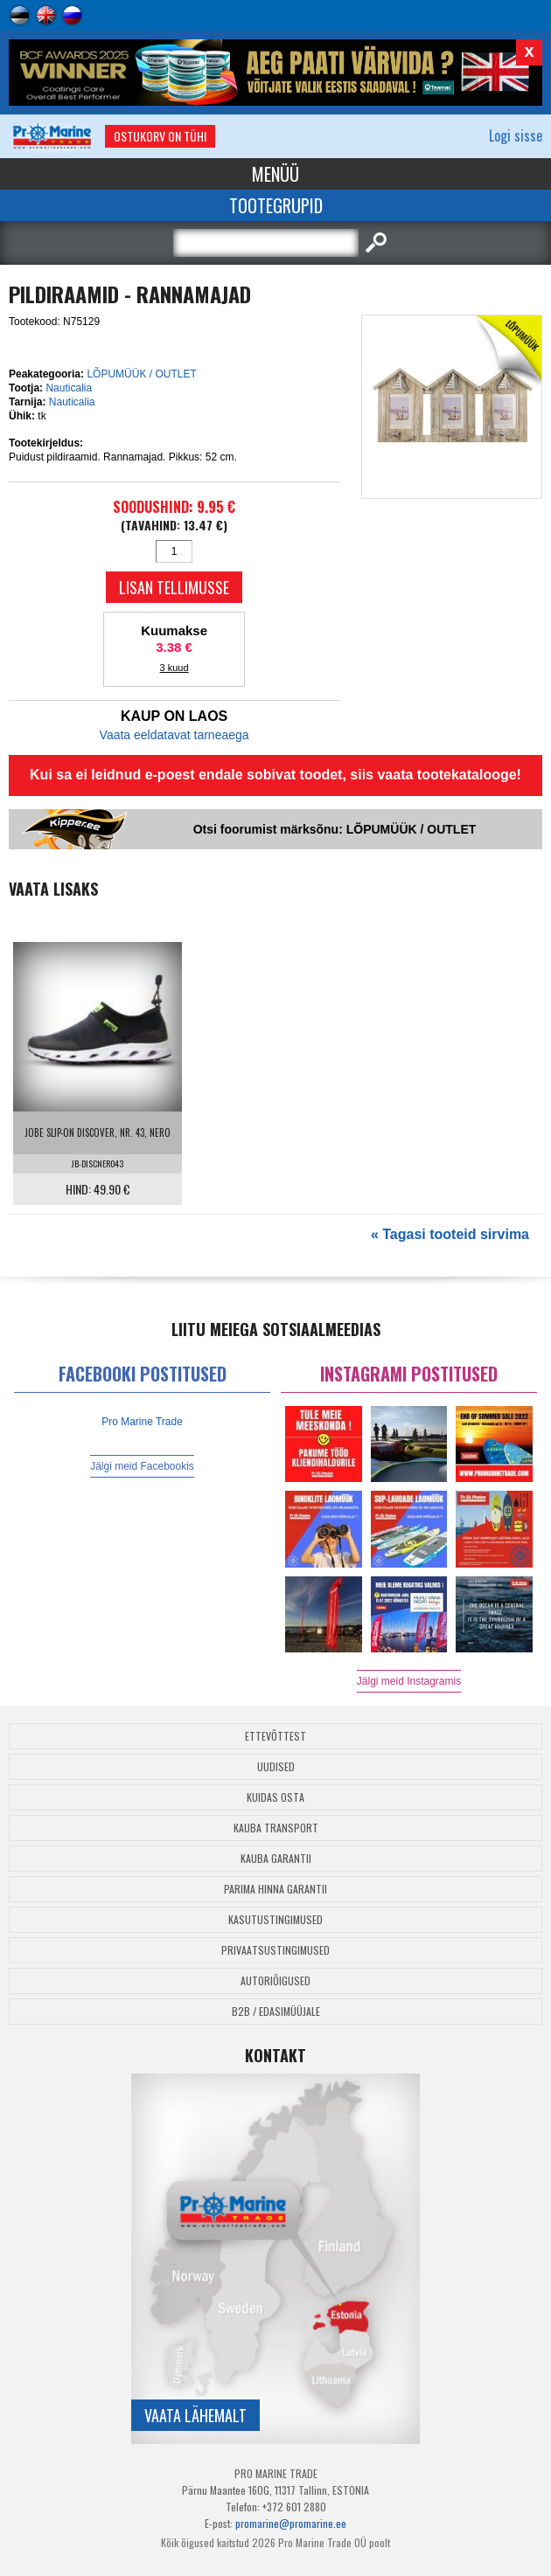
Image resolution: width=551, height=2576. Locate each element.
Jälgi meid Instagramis (409, 1681)
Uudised (276, 1766)
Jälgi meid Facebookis (142, 1466)
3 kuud (174, 667)
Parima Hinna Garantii (275, 1888)
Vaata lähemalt (195, 2415)
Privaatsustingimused (275, 1949)
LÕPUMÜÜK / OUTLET (141, 374)
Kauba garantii (276, 1858)
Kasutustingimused (275, 1919)
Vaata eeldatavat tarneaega (174, 735)
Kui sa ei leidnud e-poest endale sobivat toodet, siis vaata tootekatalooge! (275, 774)
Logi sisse (515, 135)
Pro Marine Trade (142, 1422)
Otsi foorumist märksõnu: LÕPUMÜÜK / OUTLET (335, 829)
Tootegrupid (276, 205)
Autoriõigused (275, 1980)
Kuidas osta (275, 1797)
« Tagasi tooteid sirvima (450, 1234)
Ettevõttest (275, 1735)
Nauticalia (68, 388)
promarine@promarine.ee (290, 2523)
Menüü (275, 174)
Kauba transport (276, 1827)
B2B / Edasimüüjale (276, 2011)
